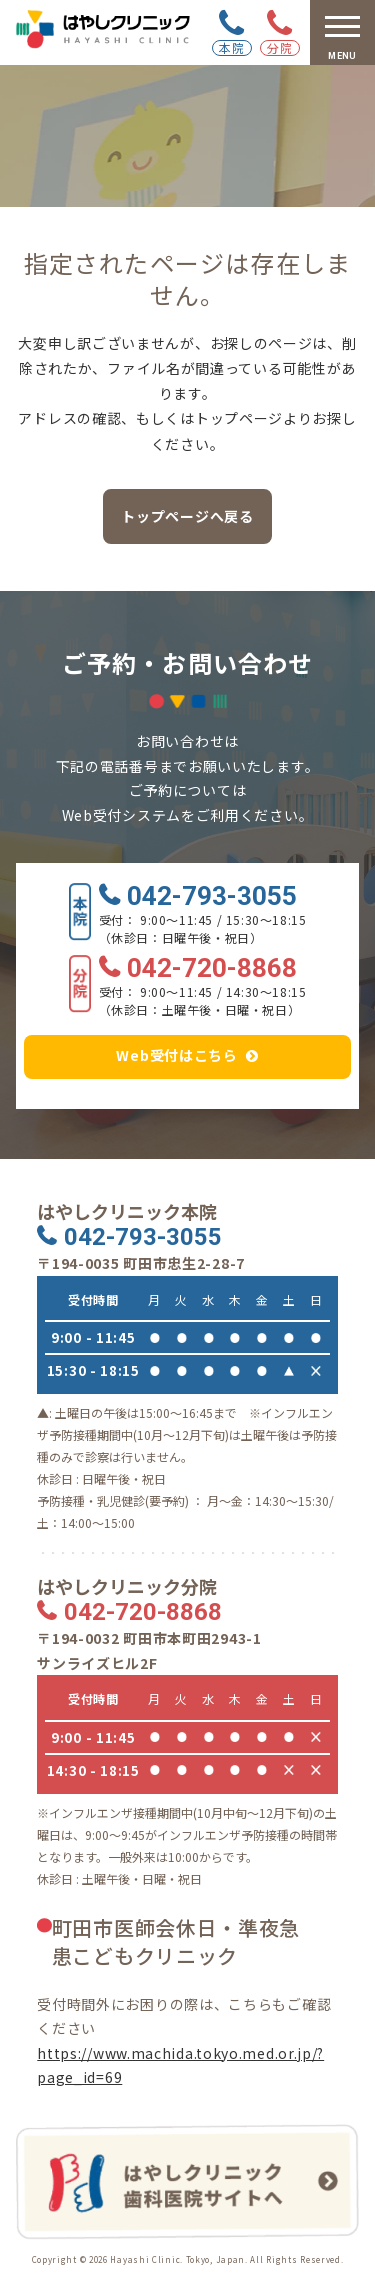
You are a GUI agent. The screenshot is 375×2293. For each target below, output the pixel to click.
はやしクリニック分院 (127, 1586)
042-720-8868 (212, 969)
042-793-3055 (212, 897)
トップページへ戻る (187, 516)
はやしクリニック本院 (127, 1211)
